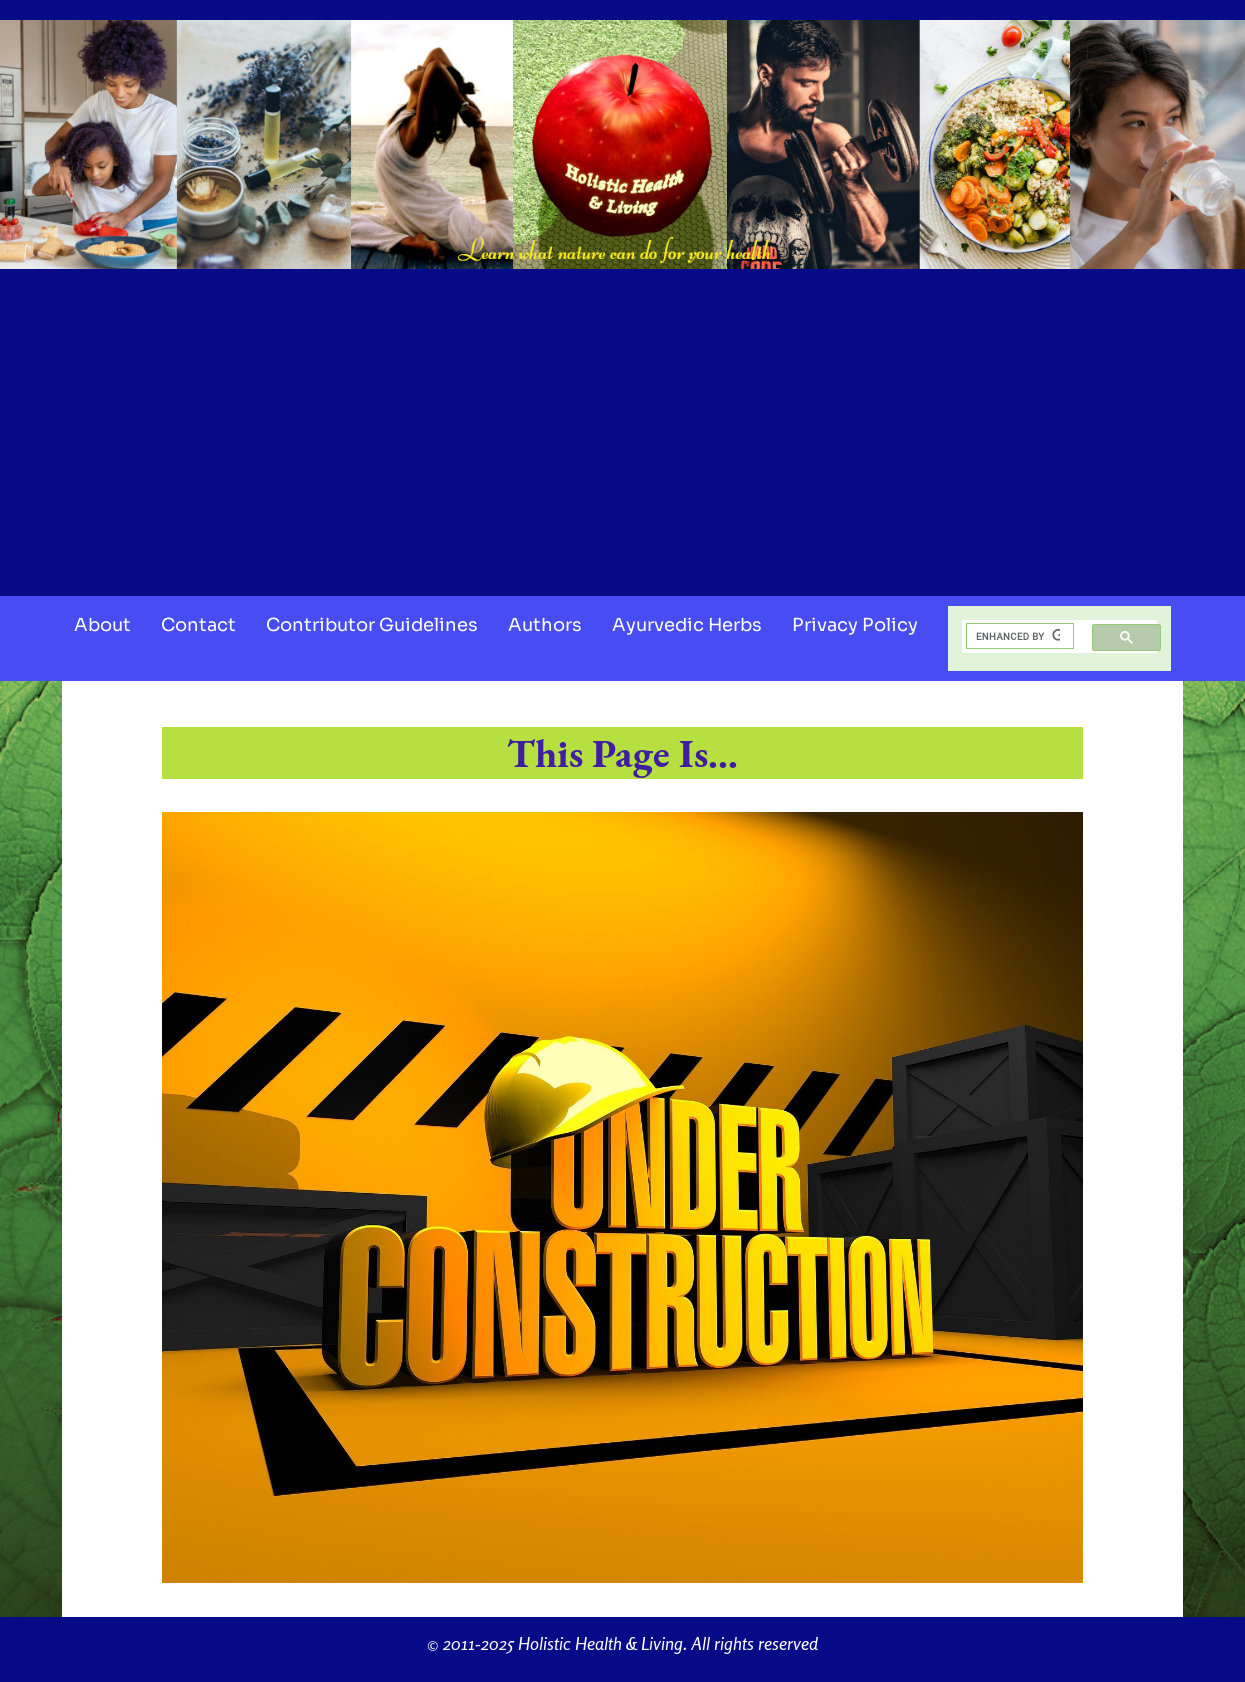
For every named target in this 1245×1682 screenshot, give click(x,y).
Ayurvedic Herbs (687, 625)
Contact (198, 625)
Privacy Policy (855, 625)
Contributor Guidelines (372, 625)
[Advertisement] (623, 426)
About (102, 625)
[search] (1018, 636)
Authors (545, 625)
